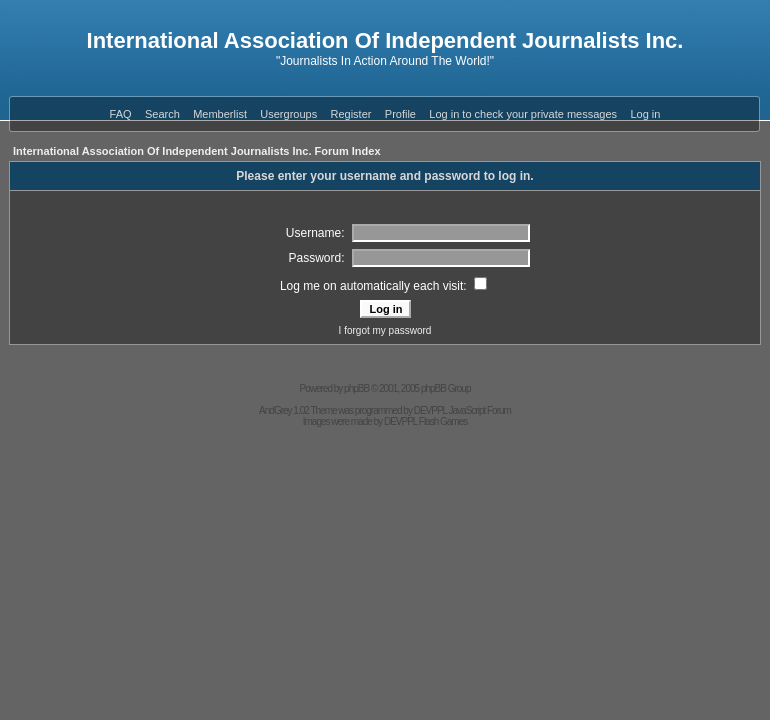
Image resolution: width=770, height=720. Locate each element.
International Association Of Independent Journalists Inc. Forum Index (197, 151)
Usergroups (288, 114)
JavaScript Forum (480, 410)
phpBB (356, 388)
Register (351, 114)
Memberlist (220, 114)
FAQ (121, 114)
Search (162, 114)
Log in (645, 114)
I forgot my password (385, 330)
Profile (400, 114)
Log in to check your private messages (523, 114)
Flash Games (443, 421)
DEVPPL (430, 410)
